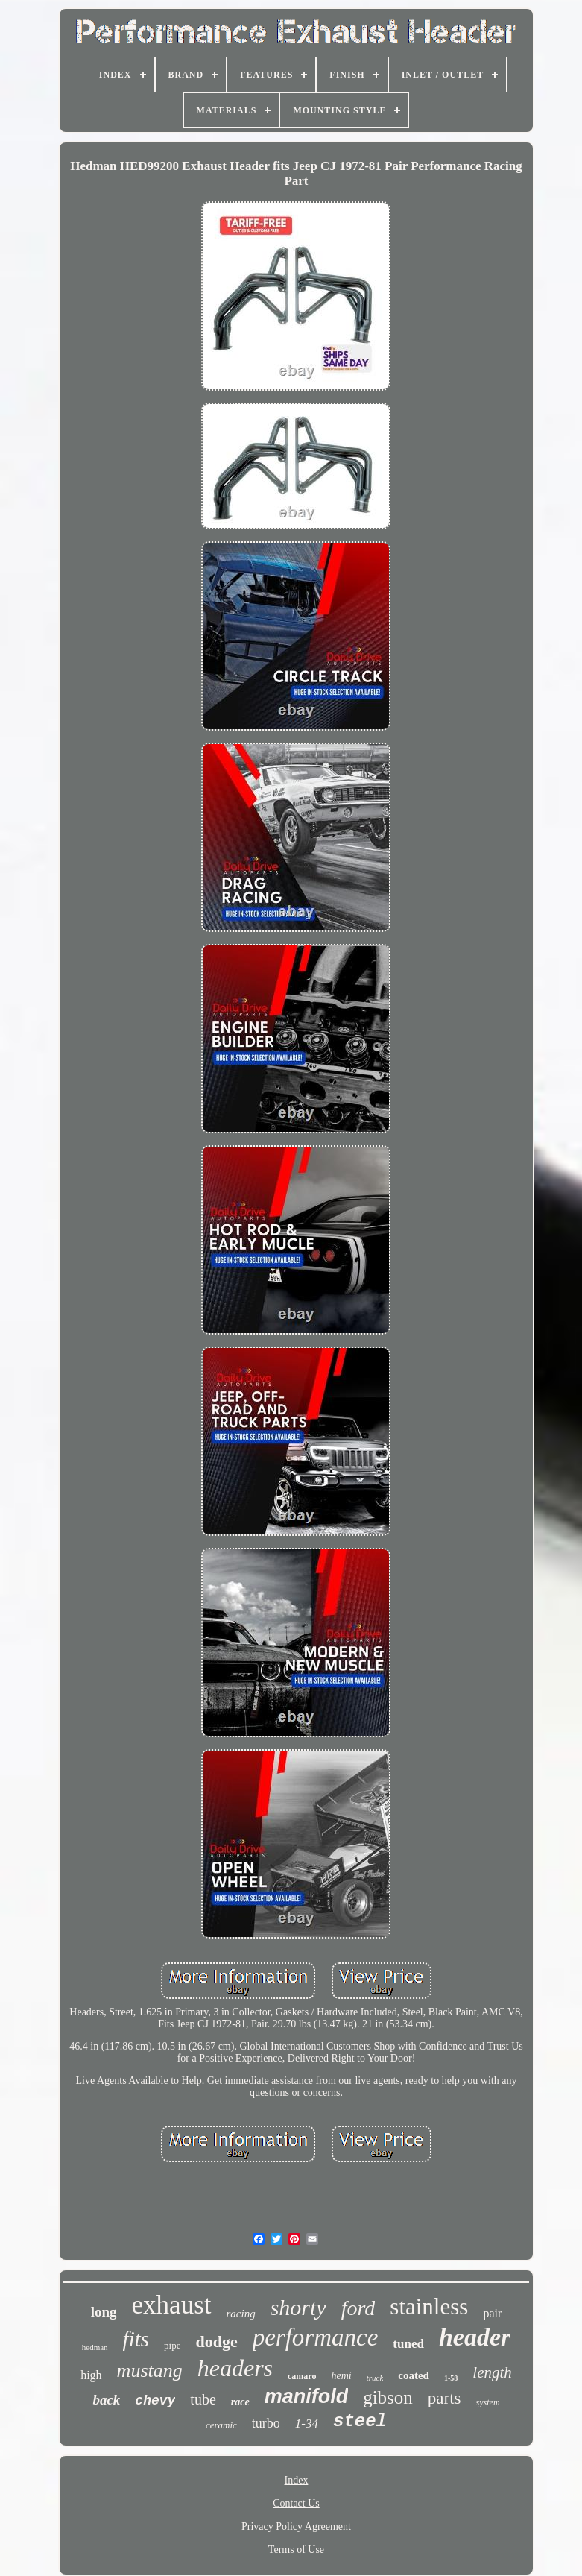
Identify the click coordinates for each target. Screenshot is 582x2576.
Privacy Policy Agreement (296, 2526)
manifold (307, 2396)
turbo (266, 2423)
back (106, 2399)
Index (297, 2480)
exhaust (172, 2305)
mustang (150, 2370)
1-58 (451, 2378)
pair (492, 2313)
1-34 (306, 2423)
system (488, 2402)
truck (375, 2377)
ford (358, 2308)
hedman (95, 2347)
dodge (216, 2341)
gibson (388, 2397)
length (492, 2372)
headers (235, 2368)
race (240, 2401)
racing (241, 2314)
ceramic (221, 2425)
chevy (155, 2400)
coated (413, 2375)
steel (360, 2421)
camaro (302, 2376)
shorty (298, 2307)
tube (202, 2399)
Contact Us (296, 2503)
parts (444, 2398)
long (104, 2312)
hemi (341, 2375)
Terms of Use (296, 2549)
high (90, 2375)
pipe (172, 2345)
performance (316, 2337)
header (474, 2337)
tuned (408, 2344)
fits (136, 2339)
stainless (429, 2306)
